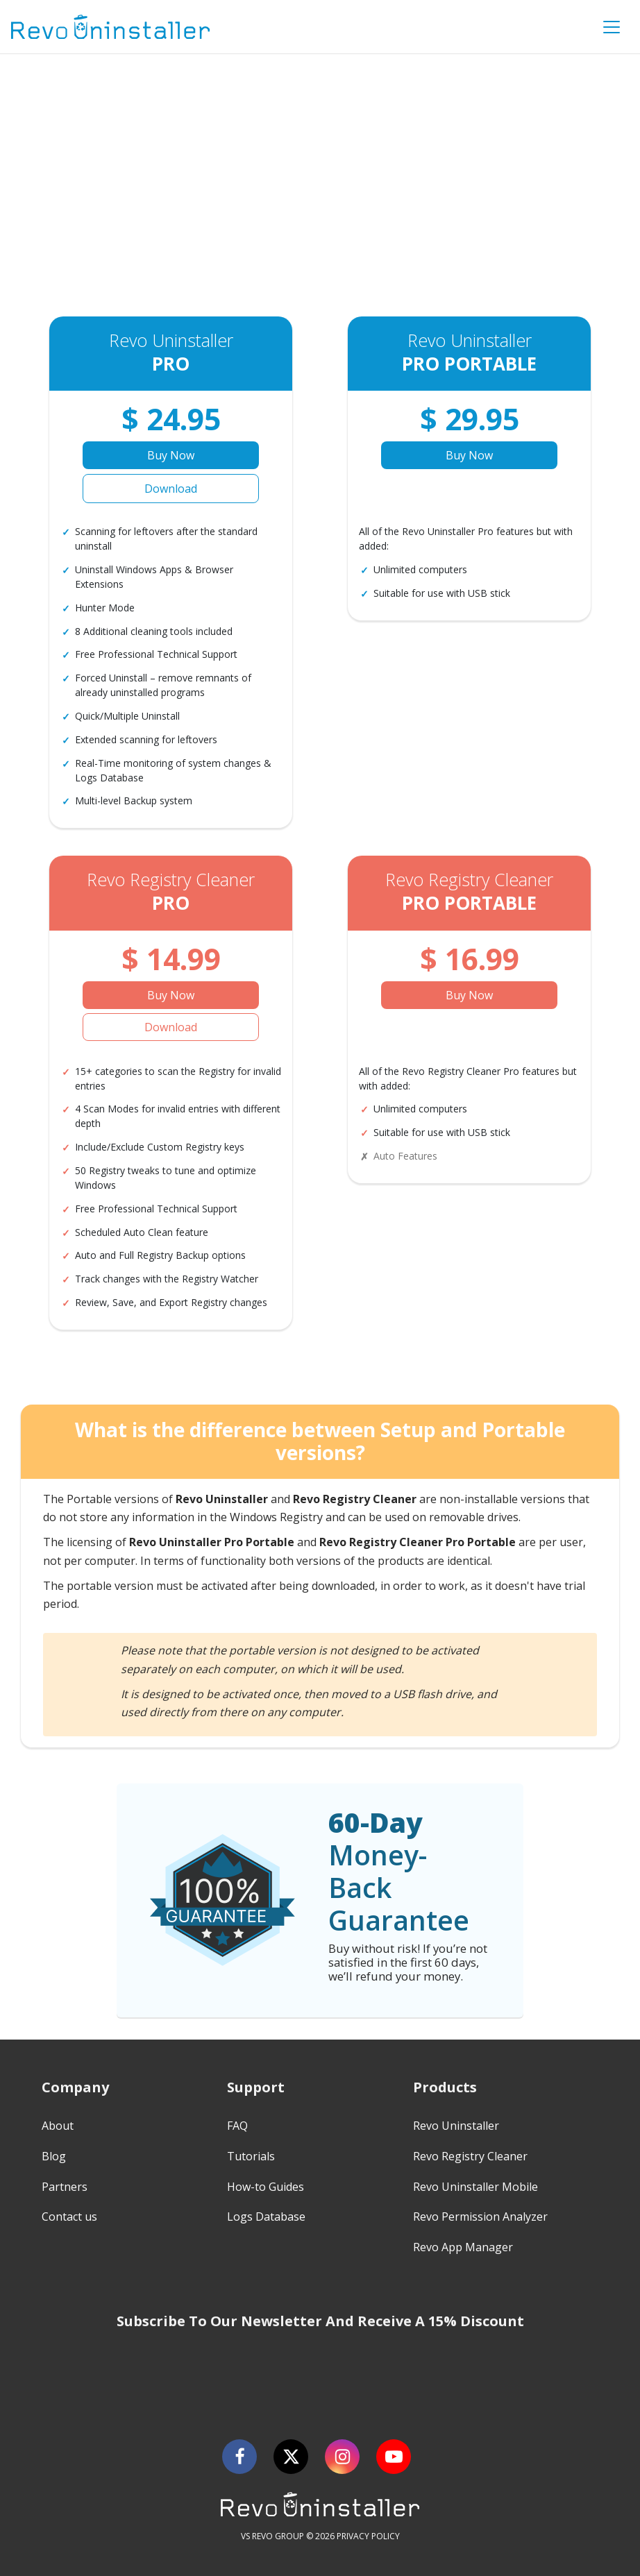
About (58, 2125)
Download (170, 488)
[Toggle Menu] (611, 27)
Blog (54, 2156)
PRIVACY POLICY (368, 2536)
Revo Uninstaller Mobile (475, 2186)
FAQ (237, 2125)
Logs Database (266, 2216)
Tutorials (251, 2156)
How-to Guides (265, 2186)
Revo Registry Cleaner (470, 2156)
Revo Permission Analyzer (480, 2216)
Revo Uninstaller (456, 2125)
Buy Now (170, 455)
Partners (64, 2186)
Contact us (69, 2216)
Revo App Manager (463, 2247)
